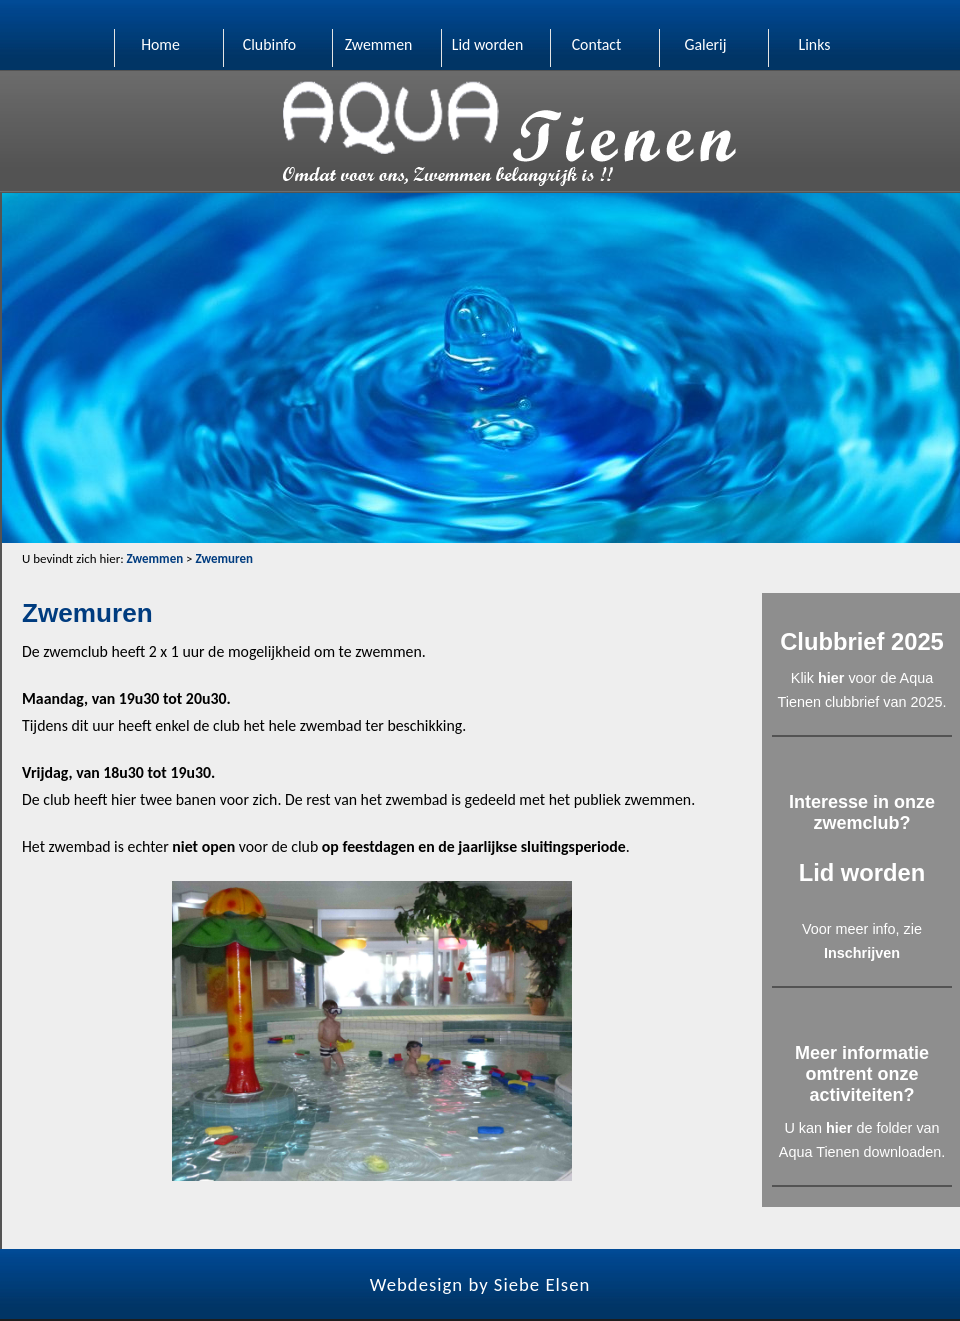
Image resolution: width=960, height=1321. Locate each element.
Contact (597, 44)
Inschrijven (862, 953)
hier (831, 678)
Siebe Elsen (542, 1284)
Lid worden (488, 44)
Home (160, 44)
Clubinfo (269, 44)
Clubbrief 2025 (862, 641)
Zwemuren (223, 558)
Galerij (705, 44)
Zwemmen (379, 44)
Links (815, 44)
